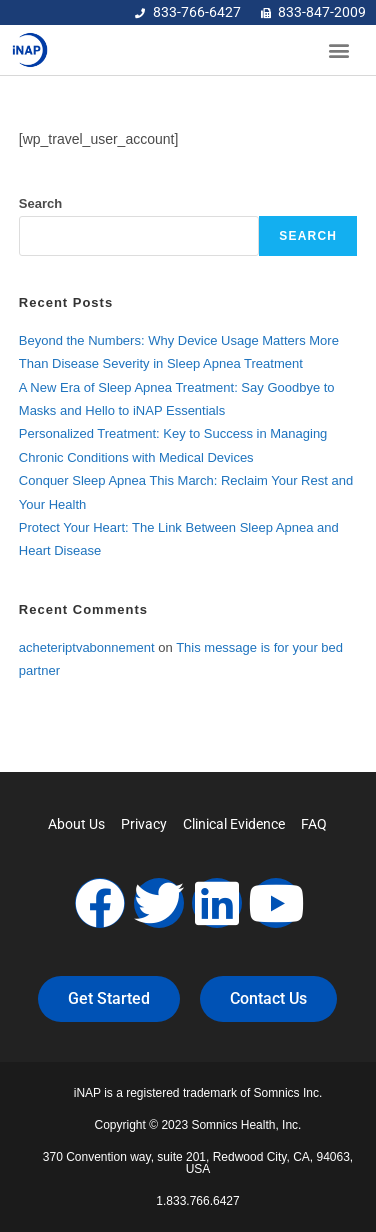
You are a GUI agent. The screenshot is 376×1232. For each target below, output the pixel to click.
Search (40, 203)
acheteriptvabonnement (87, 647)
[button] (339, 50)
